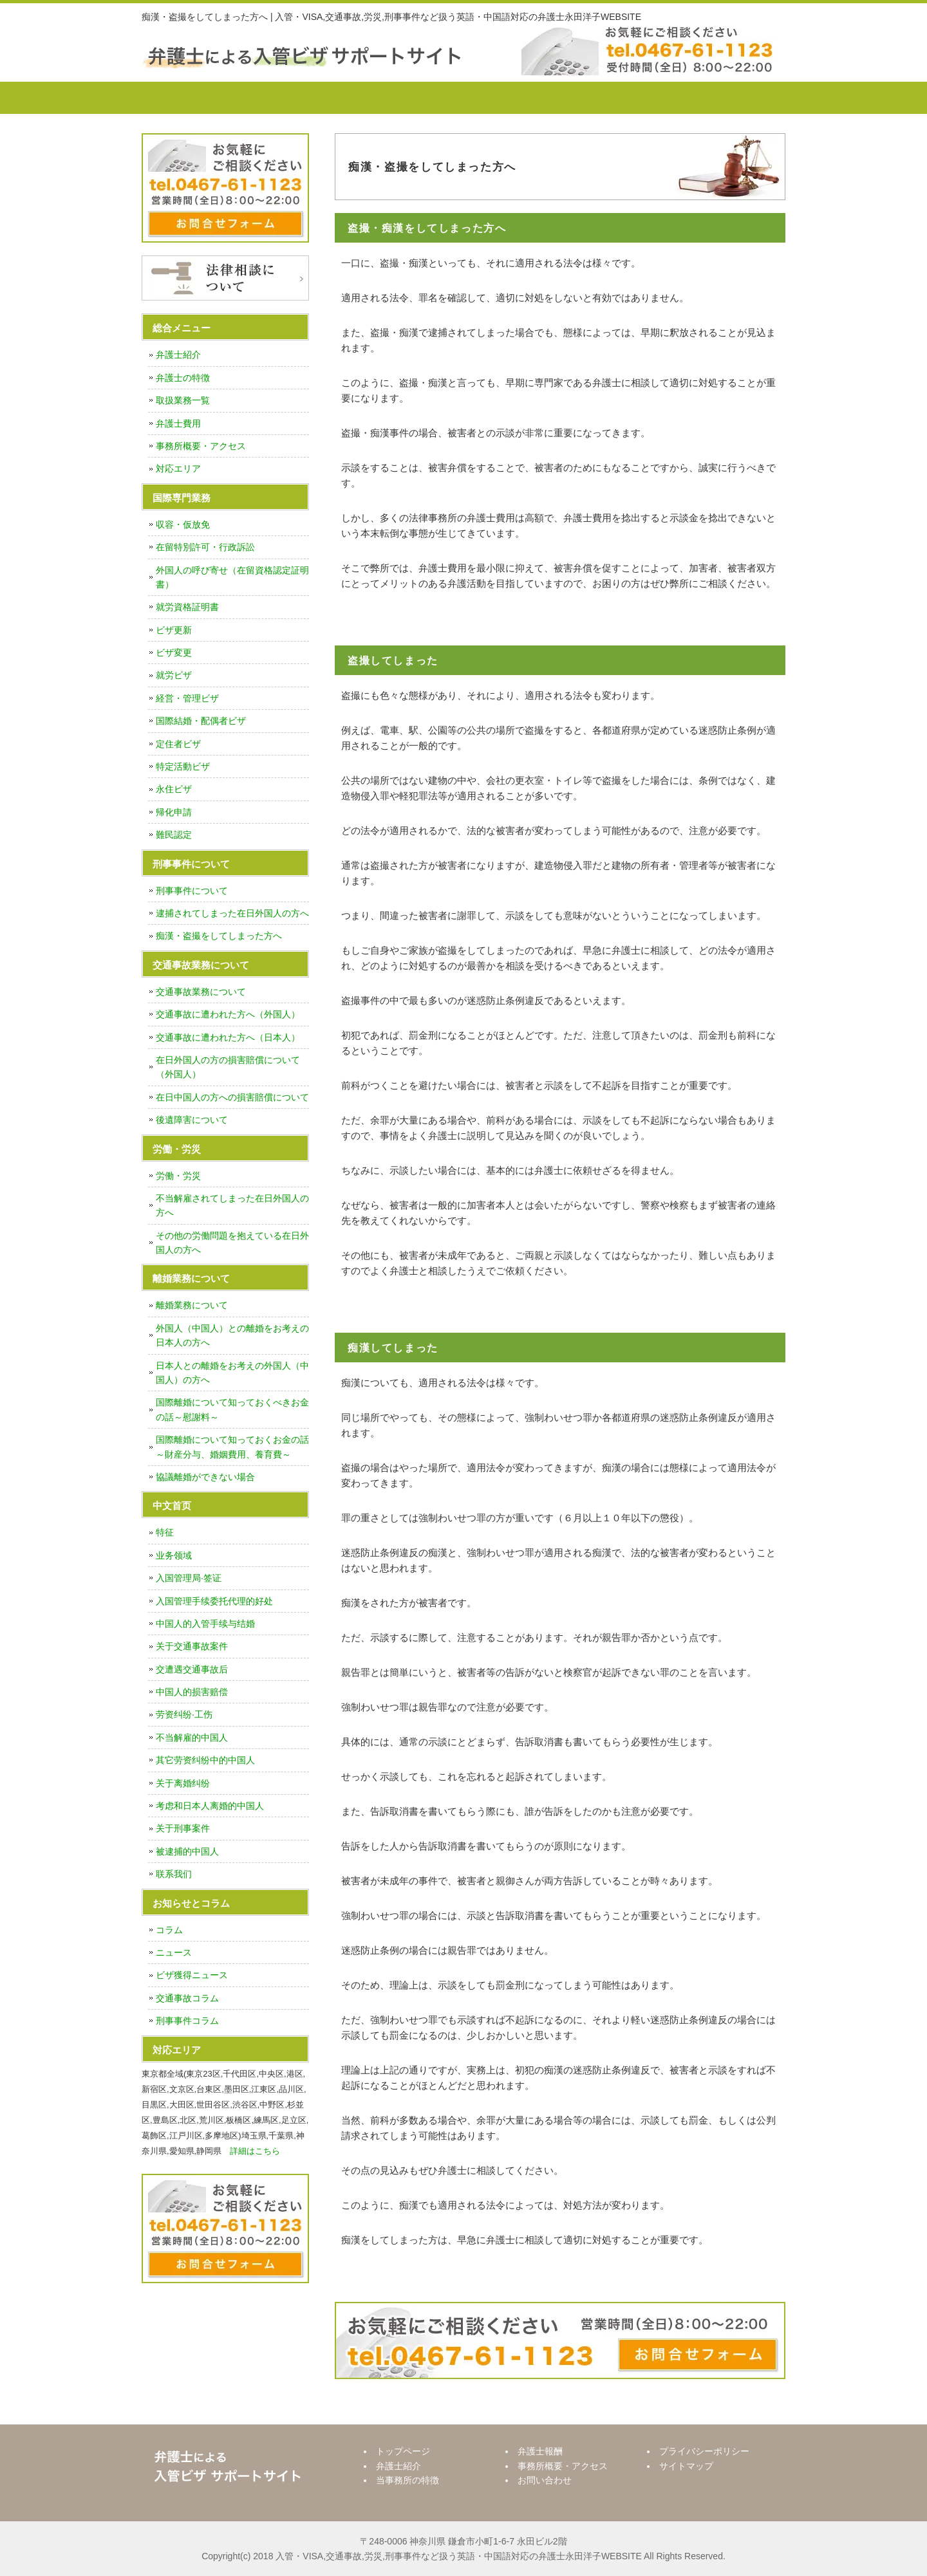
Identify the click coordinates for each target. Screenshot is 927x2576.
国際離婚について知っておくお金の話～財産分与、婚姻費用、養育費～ (232, 1446)
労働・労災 (178, 1176)
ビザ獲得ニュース (192, 1975)
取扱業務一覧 (183, 400)
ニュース (174, 1952)
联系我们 (174, 1874)
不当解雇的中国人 (192, 1737)
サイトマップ (686, 2466)
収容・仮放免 (183, 524)
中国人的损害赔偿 (192, 1692)
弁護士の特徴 (183, 378)
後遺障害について (192, 1120)
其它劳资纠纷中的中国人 (205, 1760)
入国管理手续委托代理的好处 (214, 1601)
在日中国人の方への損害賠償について (232, 1097)
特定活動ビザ (183, 766)
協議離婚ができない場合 (205, 1477)
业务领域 (174, 1555)
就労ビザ (174, 675)
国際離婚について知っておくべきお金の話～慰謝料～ (232, 1409)
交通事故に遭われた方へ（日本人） (228, 1037)
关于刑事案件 (183, 1828)
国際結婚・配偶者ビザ (201, 721)
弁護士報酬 (511, 98)
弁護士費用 (178, 423)
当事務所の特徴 (402, 98)
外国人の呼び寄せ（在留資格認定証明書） (232, 577)
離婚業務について (192, 1305)
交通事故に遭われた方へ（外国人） (228, 1014)
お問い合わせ (730, 98)
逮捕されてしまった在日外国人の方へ (232, 913)
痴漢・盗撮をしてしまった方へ (219, 936)
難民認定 (174, 834)
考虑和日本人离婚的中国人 (210, 1806)
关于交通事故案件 (192, 1646)
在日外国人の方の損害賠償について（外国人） (228, 1067)
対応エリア (178, 468)
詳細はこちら (255, 2151)
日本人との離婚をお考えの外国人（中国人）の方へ (232, 1372)
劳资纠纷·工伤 (184, 1714)
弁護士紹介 (293, 98)
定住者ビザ (178, 744)
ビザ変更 (174, 652)
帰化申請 (174, 812)
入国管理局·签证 (188, 1578)
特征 (165, 1532)
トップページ (190, 98)
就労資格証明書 (187, 607)
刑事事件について (192, 890)
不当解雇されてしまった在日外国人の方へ (232, 1205)
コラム (169, 1930)
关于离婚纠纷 (183, 1783)
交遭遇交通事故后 (192, 1669)
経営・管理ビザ (187, 698)
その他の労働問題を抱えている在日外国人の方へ (232, 1242)
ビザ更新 (174, 630)
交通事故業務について (201, 992)
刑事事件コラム (187, 2020)
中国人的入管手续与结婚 (205, 1623)
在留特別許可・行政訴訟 (205, 547)
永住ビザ (174, 789)
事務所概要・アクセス (621, 98)
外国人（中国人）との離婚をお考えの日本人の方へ (232, 1335)
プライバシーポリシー (704, 2451)
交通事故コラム (187, 1998)
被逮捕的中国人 (187, 1851)
